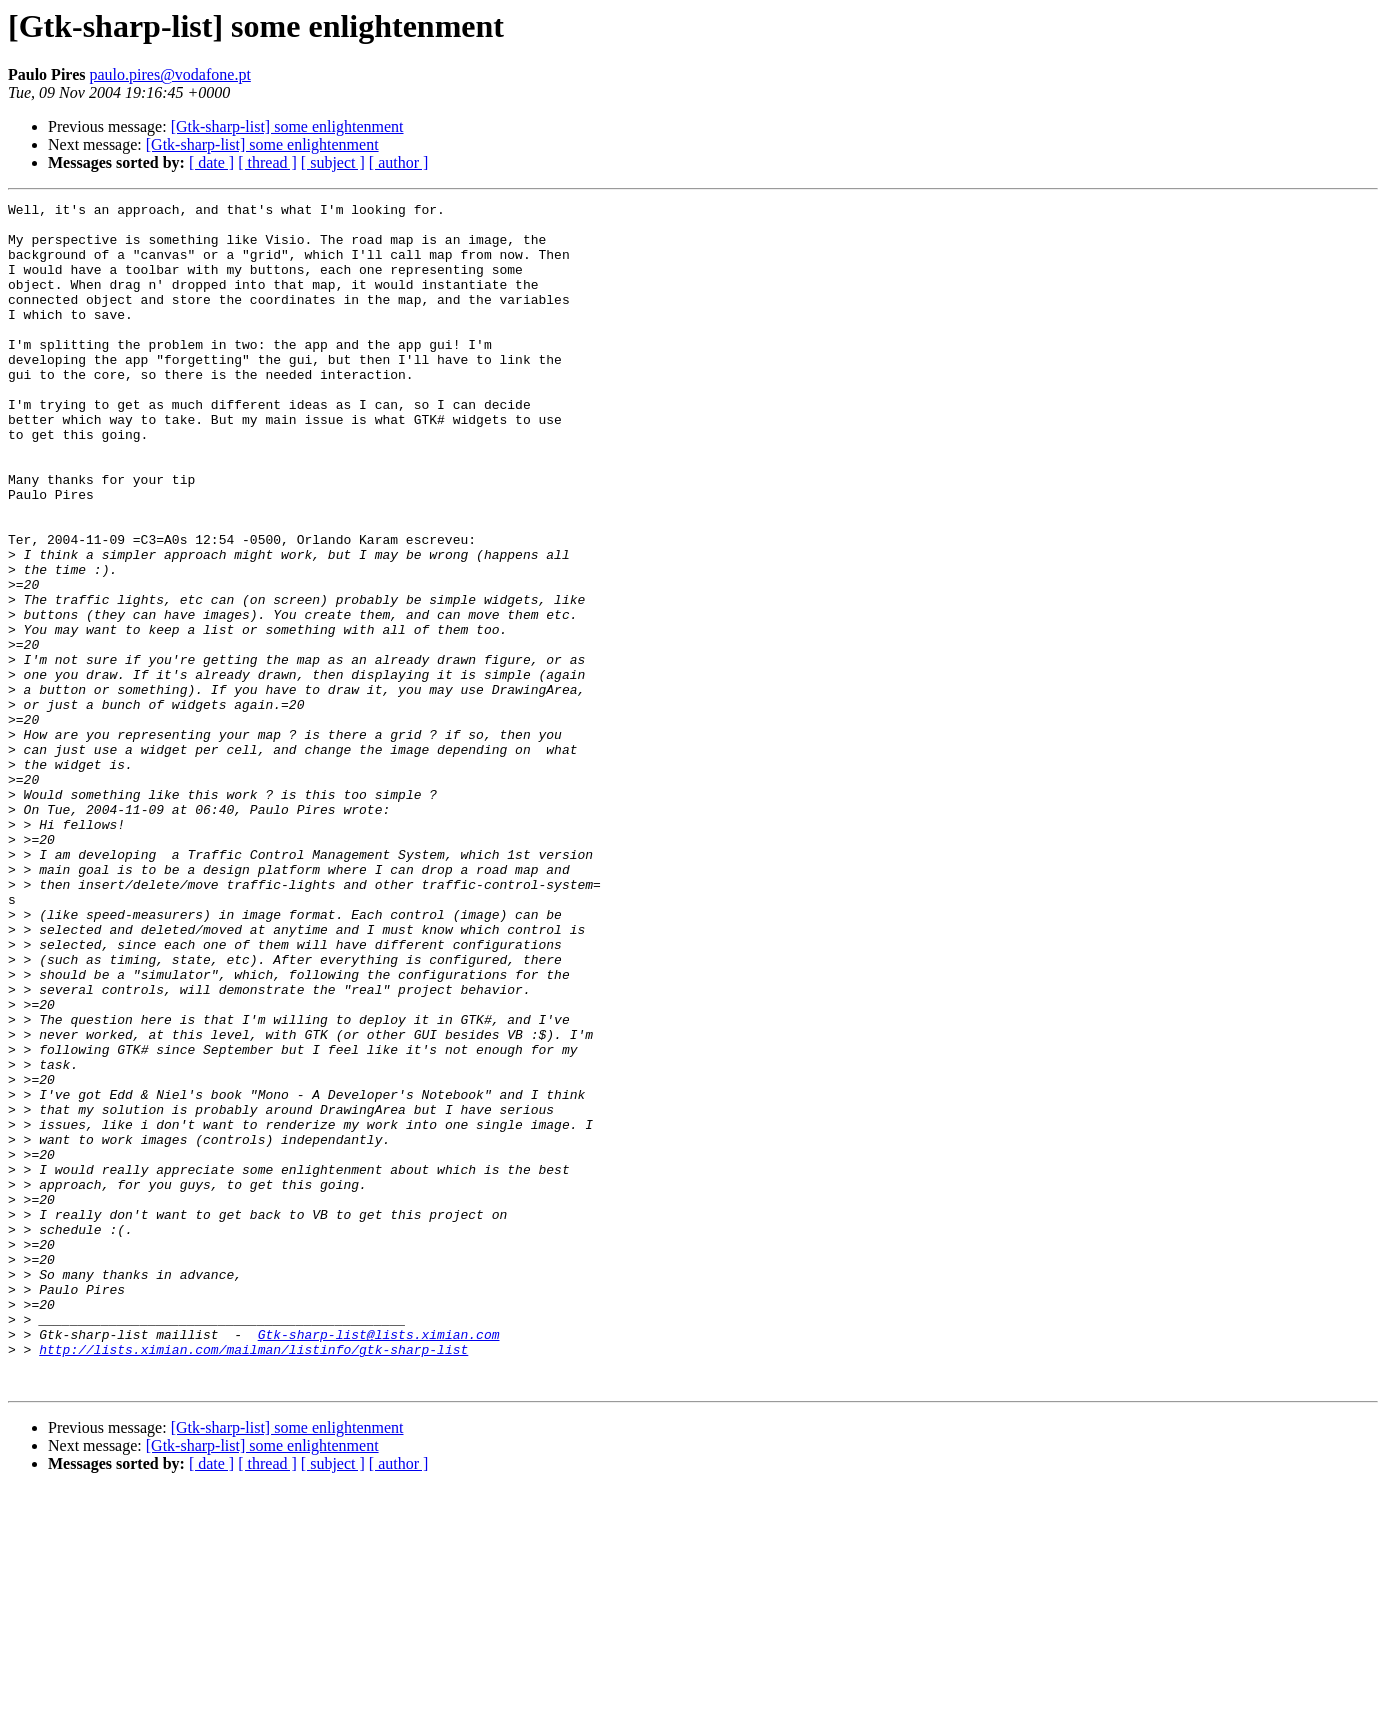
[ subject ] (333, 162)
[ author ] (399, 162)
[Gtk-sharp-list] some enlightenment (287, 126)
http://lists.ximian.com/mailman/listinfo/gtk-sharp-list (253, 1580)
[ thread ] (267, 162)
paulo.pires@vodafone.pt (169, 74)
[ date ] (211, 162)
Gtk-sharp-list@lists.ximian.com (379, 1562)
